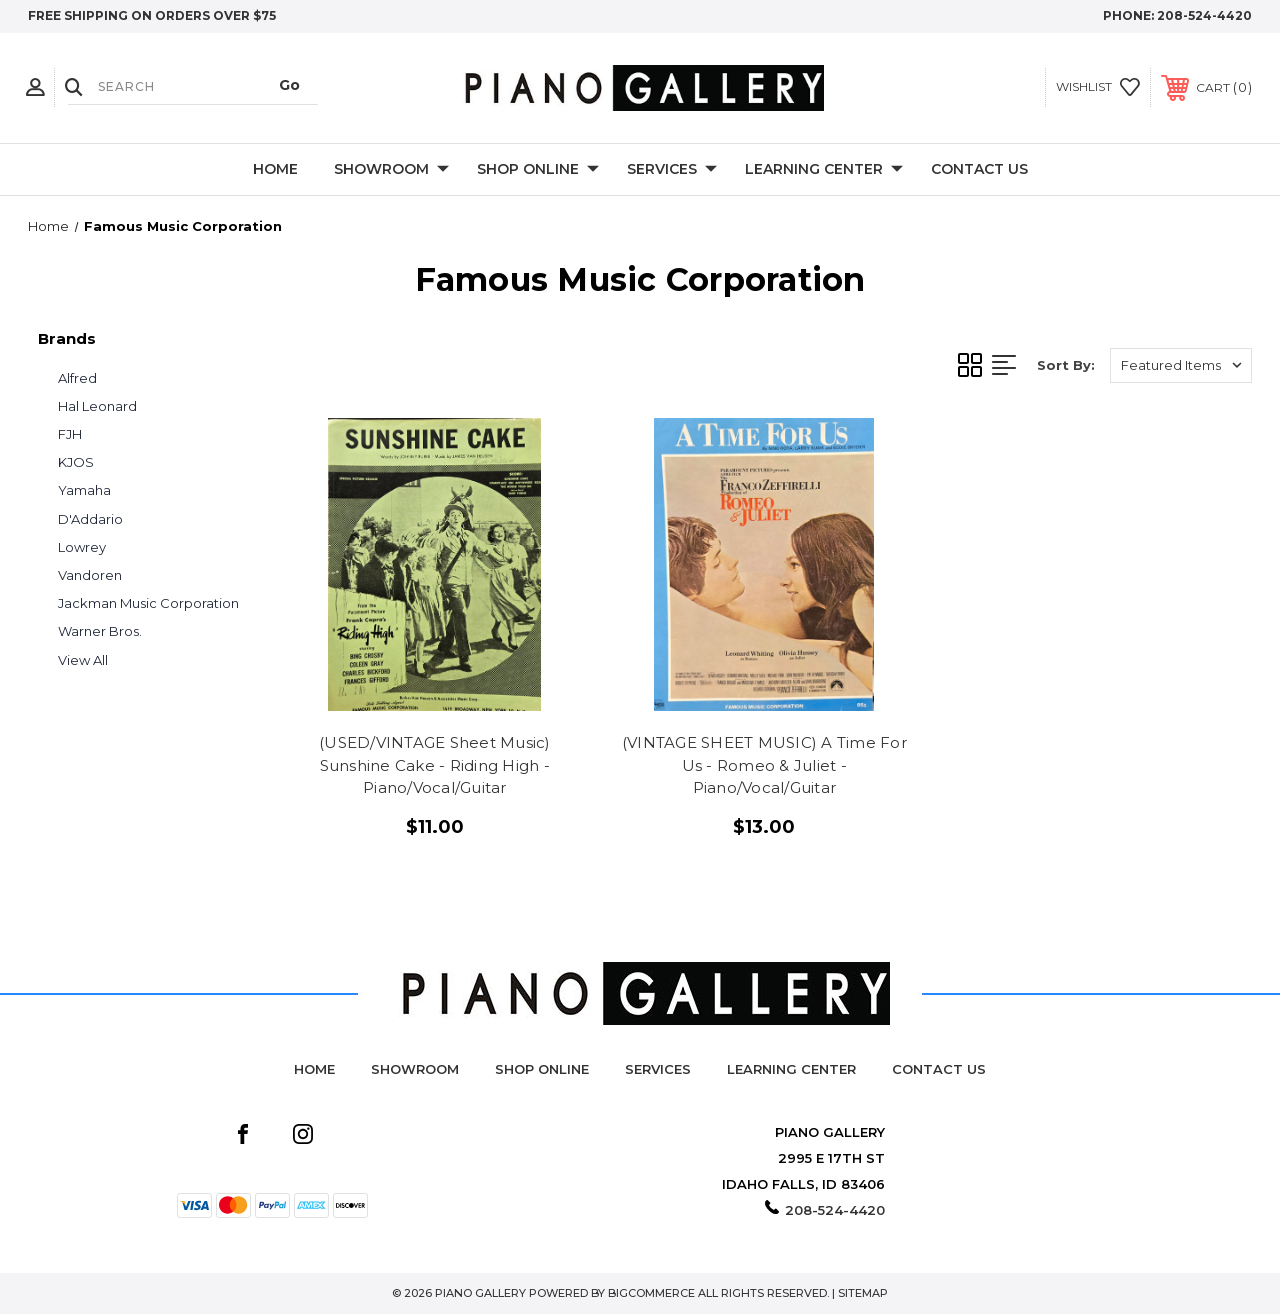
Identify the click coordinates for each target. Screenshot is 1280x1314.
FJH (70, 434)
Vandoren (90, 575)
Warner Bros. (100, 631)
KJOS (76, 462)
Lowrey (82, 547)
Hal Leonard (97, 406)
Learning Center (824, 170)
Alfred (77, 378)
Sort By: (1066, 365)
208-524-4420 (1204, 15)
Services (672, 170)
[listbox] (1181, 365)
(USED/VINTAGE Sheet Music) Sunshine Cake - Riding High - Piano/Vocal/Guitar (435, 765)
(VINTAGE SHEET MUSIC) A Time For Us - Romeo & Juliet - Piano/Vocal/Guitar (764, 765)
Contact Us (979, 169)
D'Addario (90, 519)
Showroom (391, 170)
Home (275, 169)
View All (83, 660)
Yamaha (84, 490)
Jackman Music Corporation (148, 603)
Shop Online (538, 170)
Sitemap (863, 1293)
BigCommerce (651, 1293)
